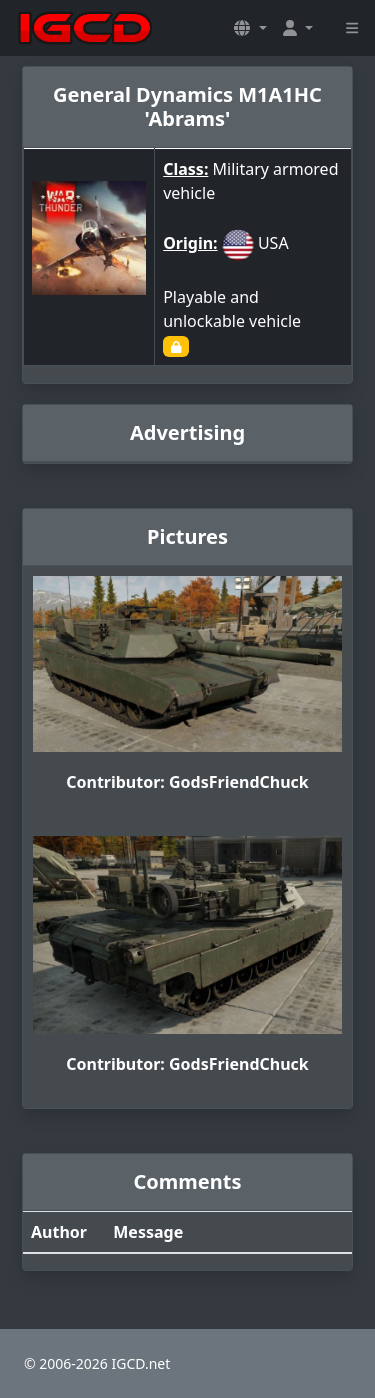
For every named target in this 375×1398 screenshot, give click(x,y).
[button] (250, 28)
